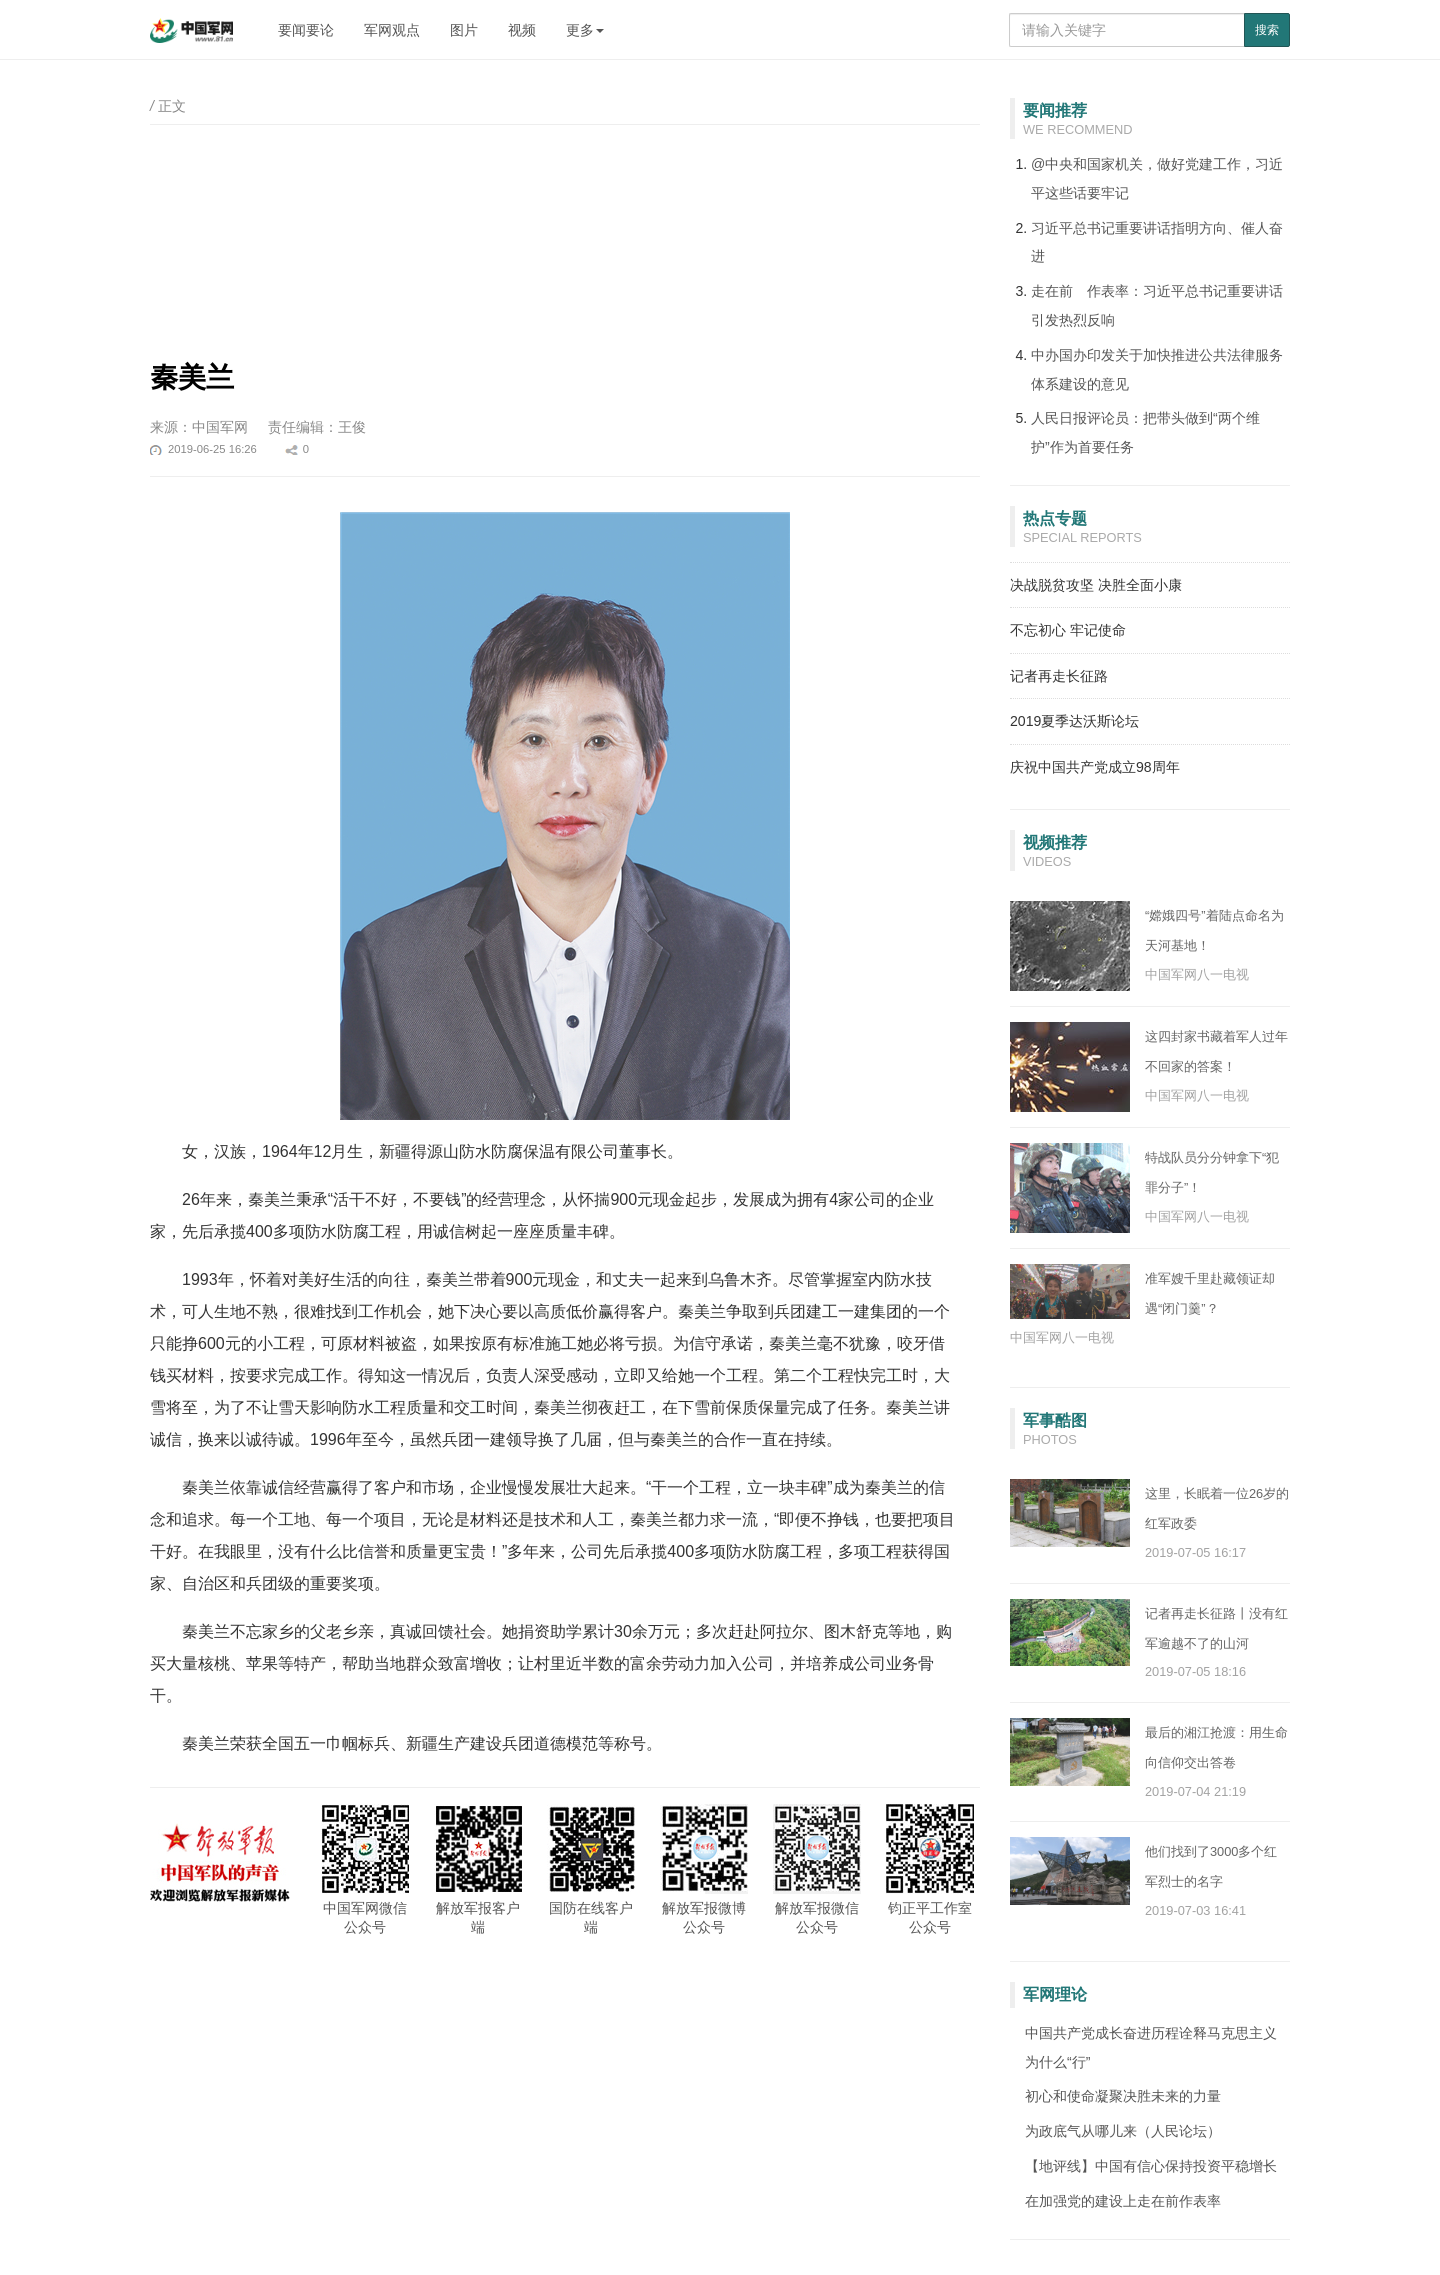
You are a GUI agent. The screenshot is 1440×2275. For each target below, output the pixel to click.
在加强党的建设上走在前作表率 (1123, 2201)
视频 (522, 30)
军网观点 (392, 30)
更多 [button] (585, 30)
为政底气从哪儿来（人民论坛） (1123, 2131)
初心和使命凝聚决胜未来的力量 (1123, 2096)
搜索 (1267, 30)
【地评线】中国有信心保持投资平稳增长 (1151, 2166)
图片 (464, 30)
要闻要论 (306, 30)
